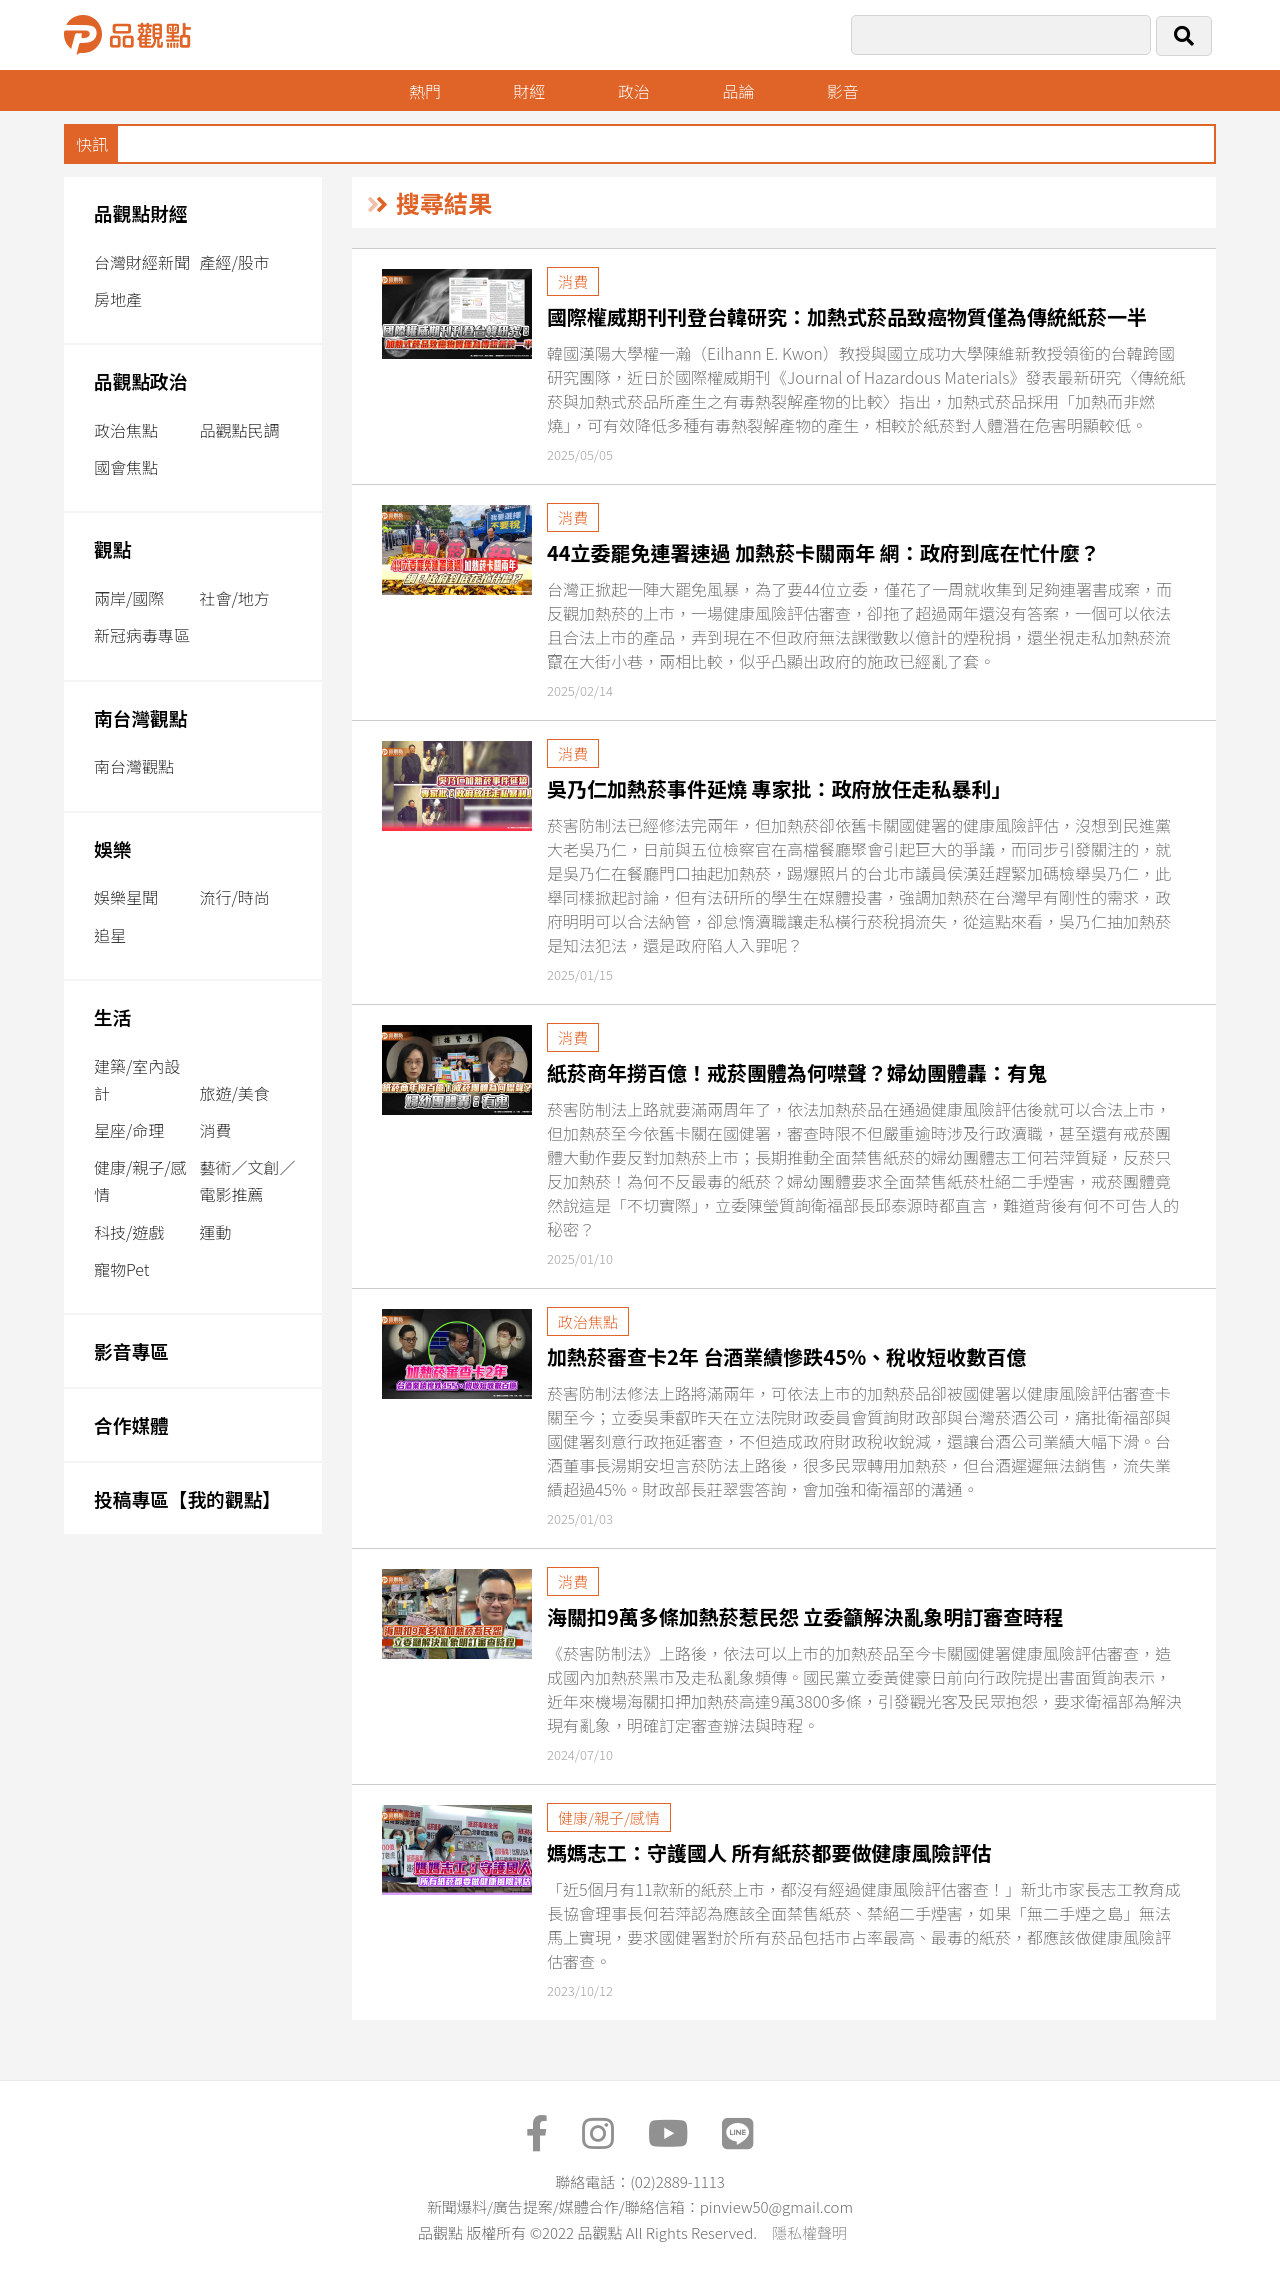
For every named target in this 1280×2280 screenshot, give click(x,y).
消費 (215, 1130)
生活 (112, 1016)
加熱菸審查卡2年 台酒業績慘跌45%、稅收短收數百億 (786, 1356)
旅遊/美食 (234, 1093)
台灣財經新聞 (142, 262)
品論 (738, 91)
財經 (529, 91)
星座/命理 (129, 1130)
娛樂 (112, 848)
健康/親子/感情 (140, 1180)
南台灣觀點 (141, 717)
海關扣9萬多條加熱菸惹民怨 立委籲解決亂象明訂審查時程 (805, 1616)
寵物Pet (121, 1269)
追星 (110, 935)
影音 (843, 91)
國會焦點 (126, 467)
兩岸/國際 (129, 598)
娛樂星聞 (126, 897)
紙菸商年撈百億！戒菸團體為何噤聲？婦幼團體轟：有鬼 (797, 1072)
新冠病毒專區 (142, 635)
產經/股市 (234, 262)
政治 (634, 91)
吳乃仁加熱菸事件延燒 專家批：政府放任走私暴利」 (779, 788)
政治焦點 (126, 430)
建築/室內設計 (137, 1079)
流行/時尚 (234, 897)
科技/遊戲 (129, 1232)
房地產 (118, 299)
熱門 (425, 91)
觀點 (112, 548)
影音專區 (131, 1350)
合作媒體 (131, 1424)
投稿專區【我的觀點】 (187, 1498)
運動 (215, 1232)
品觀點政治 (141, 380)
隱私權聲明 (809, 2232)
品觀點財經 (141, 212)
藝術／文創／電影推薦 (247, 1180)
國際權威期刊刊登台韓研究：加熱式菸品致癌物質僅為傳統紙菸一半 (847, 316)
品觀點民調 (239, 430)
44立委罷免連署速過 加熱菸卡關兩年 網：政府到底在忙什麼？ (823, 552)
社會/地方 (234, 598)
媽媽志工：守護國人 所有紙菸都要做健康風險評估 (769, 1852)
